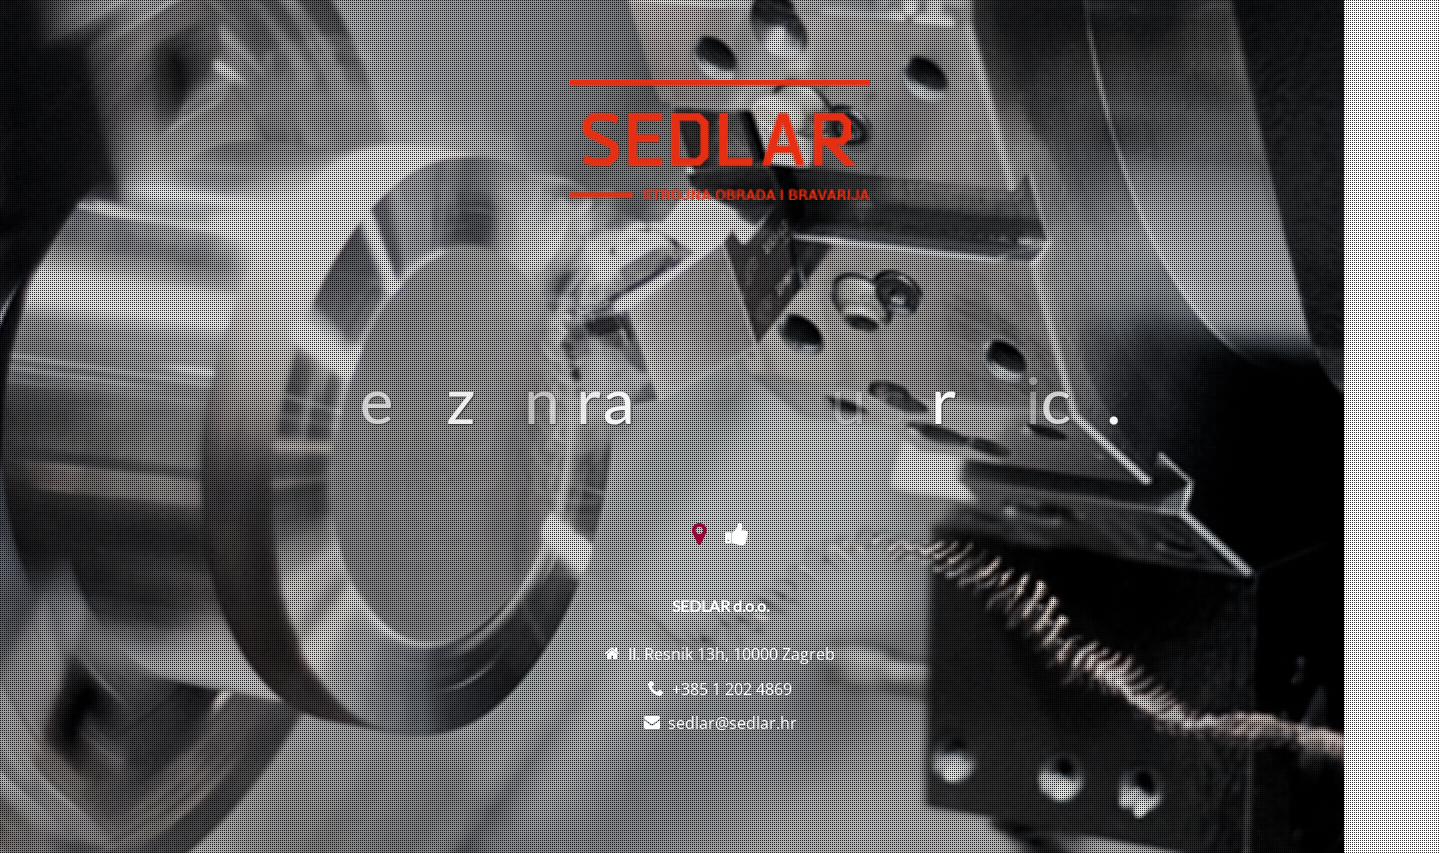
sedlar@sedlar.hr (732, 723)
